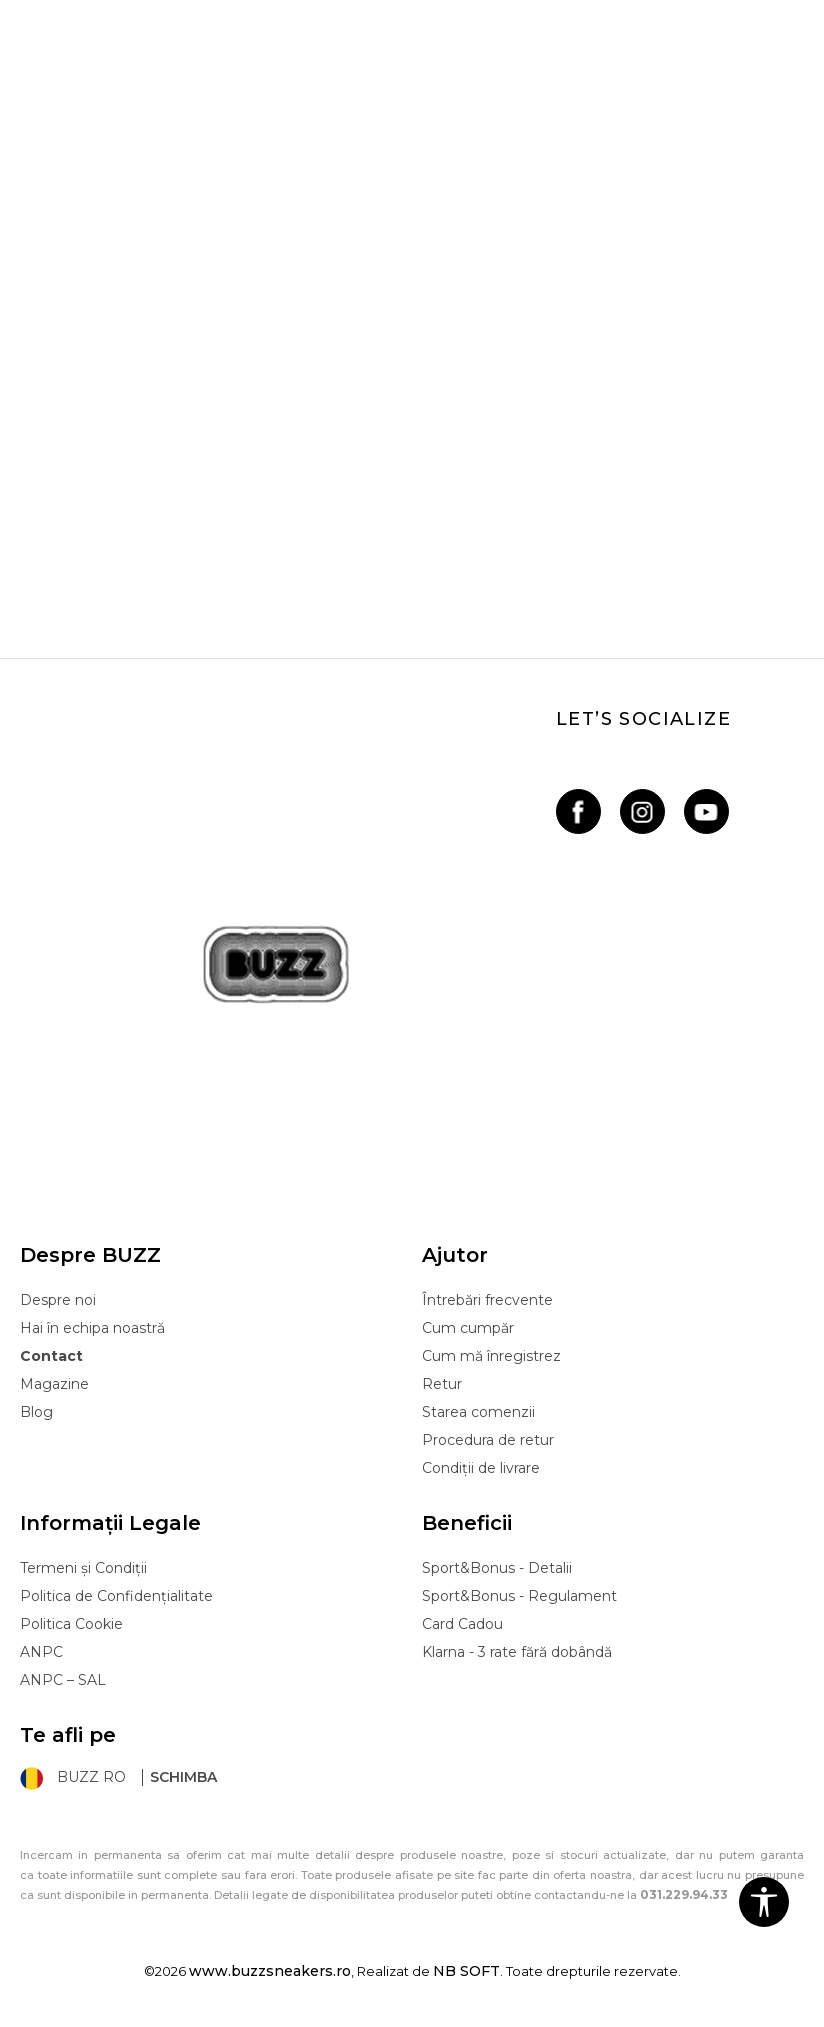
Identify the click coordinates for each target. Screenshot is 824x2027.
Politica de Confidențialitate (116, 1596)
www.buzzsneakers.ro (270, 1971)
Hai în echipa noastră (92, 1328)
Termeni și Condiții (83, 1568)
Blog (36, 1412)
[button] (764, 1902)
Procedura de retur (488, 1440)
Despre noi (58, 1300)
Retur (442, 1384)
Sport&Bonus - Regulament (519, 1596)
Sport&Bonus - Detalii (497, 1568)
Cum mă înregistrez (491, 1356)
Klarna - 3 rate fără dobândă (517, 1652)
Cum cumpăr (468, 1328)
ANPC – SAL (63, 1680)
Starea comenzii (478, 1412)
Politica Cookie (71, 1624)
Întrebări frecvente (487, 1300)
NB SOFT (466, 1971)
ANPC (41, 1652)
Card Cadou (462, 1624)
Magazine (54, 1384)
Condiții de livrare (481, 1468)
